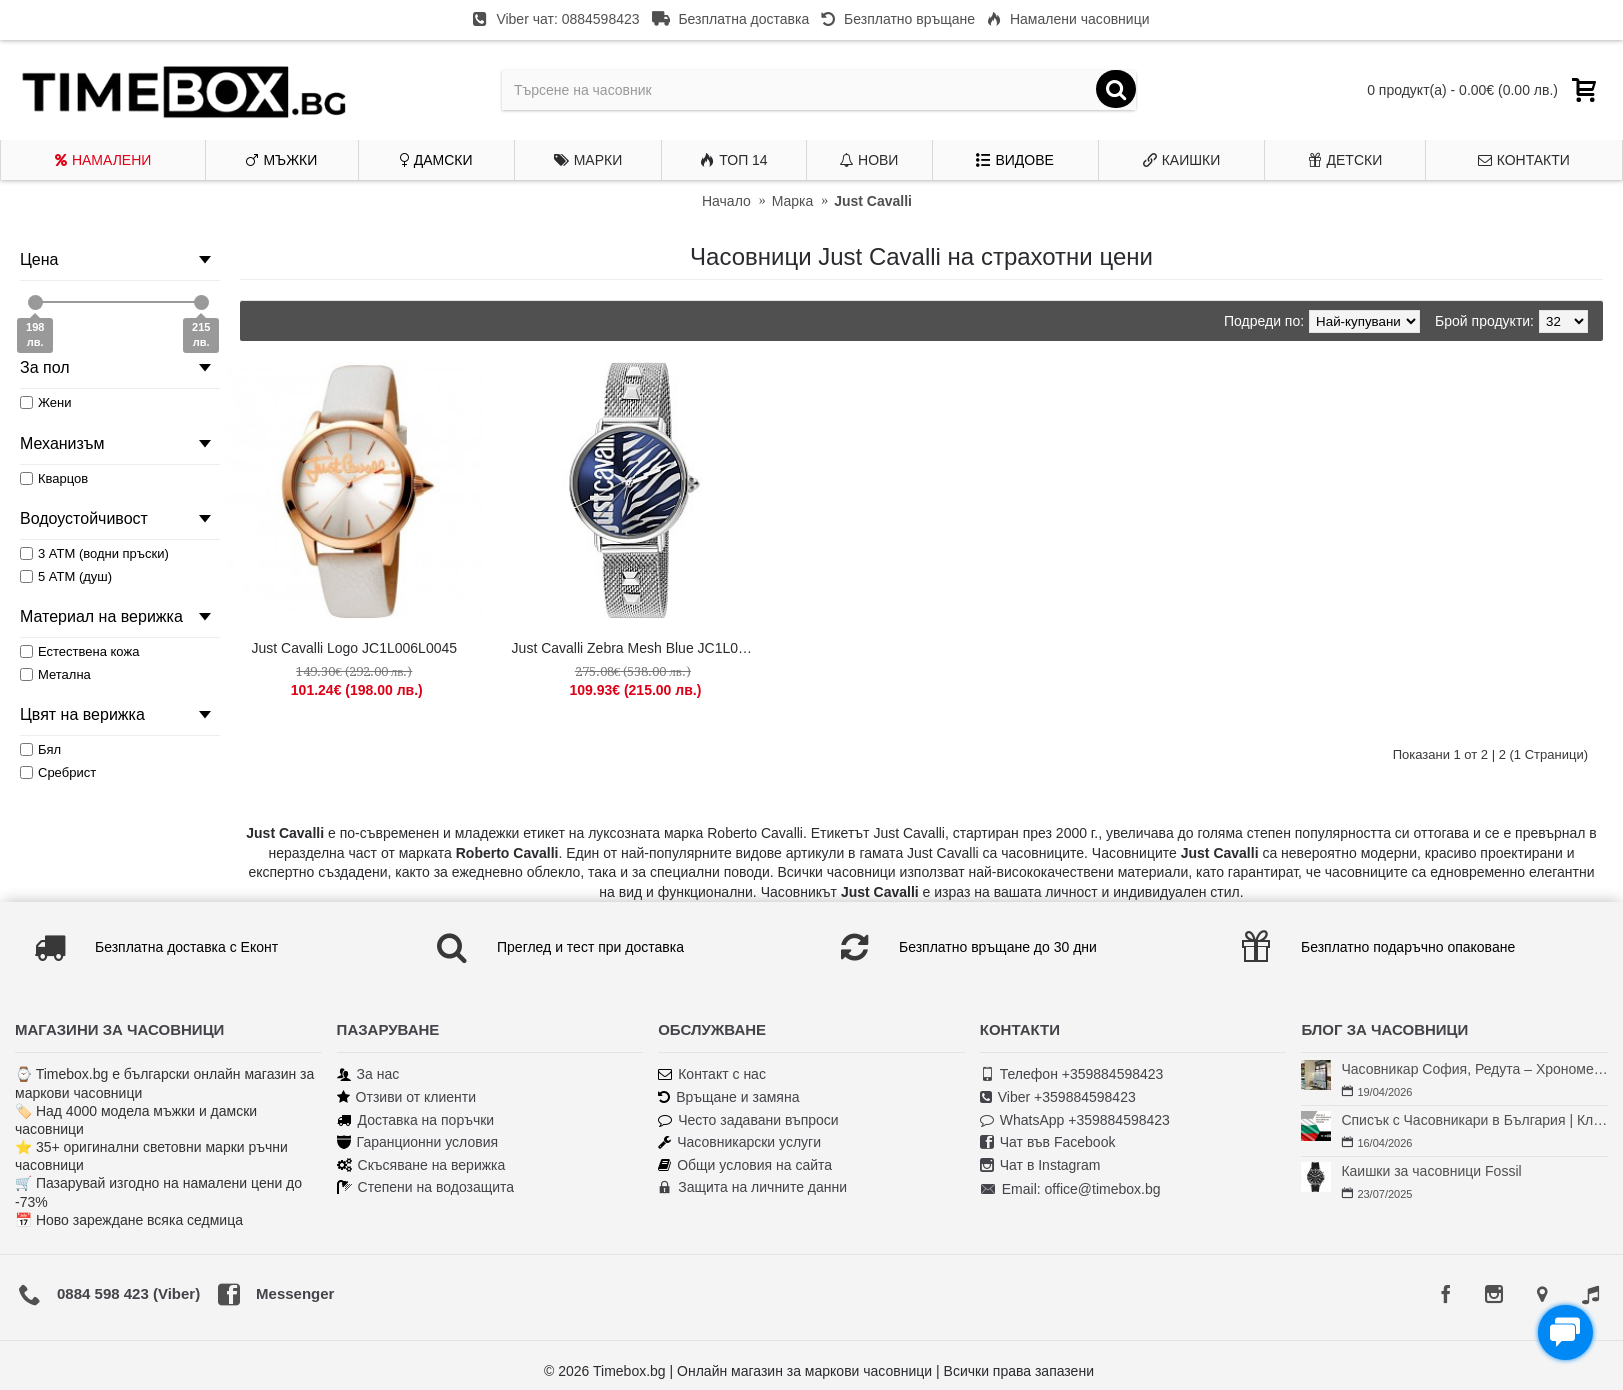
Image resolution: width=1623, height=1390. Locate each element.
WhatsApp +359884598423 (1075, 1120)
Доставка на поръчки (416, 1120)
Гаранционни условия (417, 1142)
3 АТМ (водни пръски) (94, 553)
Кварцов (54, 478)
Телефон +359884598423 (1072, 1074)
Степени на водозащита (426, 1187)
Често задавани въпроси (748, 1120)
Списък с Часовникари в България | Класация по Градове (1474, 1120)
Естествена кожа (79, 651)
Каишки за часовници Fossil (1431, 1171)
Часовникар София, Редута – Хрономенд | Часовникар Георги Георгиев (1474, 1069)
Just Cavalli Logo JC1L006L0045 (354, 648)
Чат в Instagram (1040, 1165)
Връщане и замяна (728, 1097)
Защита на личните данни (752, 1187)
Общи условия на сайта (745, 1165)
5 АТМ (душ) (66, 576)
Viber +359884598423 (1058, 1097)
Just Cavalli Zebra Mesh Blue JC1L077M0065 (637, 648)
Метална (55, 674)
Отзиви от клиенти (407, 1097)
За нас (368, 1074)
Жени (46, 402)
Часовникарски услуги (739, 1142)
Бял (40, 749)
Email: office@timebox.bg (1070, 1190)
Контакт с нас (712, 1074)
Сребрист (58, 772)
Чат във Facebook (1048, 1142)
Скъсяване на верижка (421, 1165)
